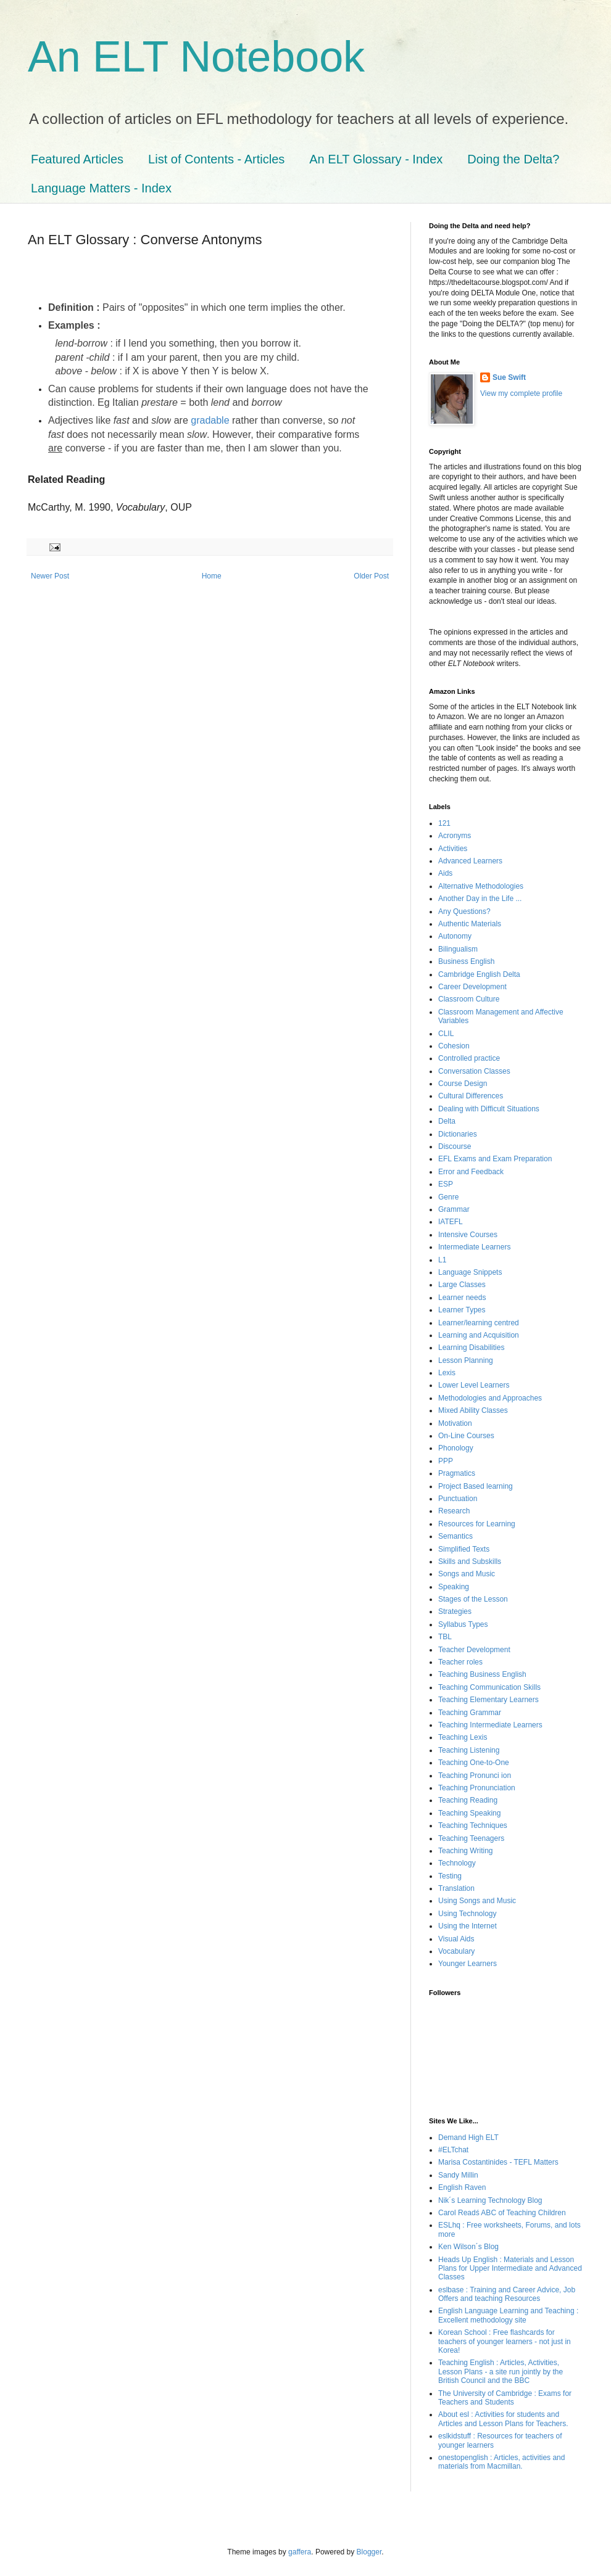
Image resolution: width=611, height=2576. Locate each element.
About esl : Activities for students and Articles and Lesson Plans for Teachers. (503, 2418)
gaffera (299, 2552)
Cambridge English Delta (479, 974)
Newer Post (50, 576)
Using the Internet (467, 1926)
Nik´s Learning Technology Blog (490, 2200)
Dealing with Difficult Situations (488, 1109)
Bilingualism (458, 949)
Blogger (369, 2552)
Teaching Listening (468, 1750)
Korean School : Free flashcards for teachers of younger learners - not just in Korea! (504, 2341)
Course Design (462, 1083)
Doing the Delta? (513, 159)
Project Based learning (475, 1486)
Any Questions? (464, 911)
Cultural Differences (470, 1096)
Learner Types (462, 1310)
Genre (448, 1197)
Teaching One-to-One (473, 1762)
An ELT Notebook (196, 57)
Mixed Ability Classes (473, 1410)
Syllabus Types (463, 1624)
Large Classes (462, 1284)
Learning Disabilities (471, 1347)
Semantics (455, 1536)
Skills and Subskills (469, 1561)
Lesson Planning (465, 1360)
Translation (456, 1888)
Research (454, 1511)
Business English (466, 961)
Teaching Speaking (469, 1813)
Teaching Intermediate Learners (490, 1725)
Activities (452, 848)
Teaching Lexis (462, 1737)
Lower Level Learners (473, 1385)
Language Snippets (470, 1272)
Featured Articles (77, 159)
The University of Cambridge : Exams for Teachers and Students (505, 2397)
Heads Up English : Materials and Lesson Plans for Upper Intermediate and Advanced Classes (510, 2268)
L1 (442, 1260)
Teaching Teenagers (471, 1838)
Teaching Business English (482, 1674)
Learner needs (462, 1297)
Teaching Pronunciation (476, 1788)
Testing (450, 1876)
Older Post (371, 576)
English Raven (462, 2187)
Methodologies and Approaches (490, 1398)
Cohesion (454, 1046)
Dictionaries (457, 1134)
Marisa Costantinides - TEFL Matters (498, 2162)
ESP (445, 1184)
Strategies (455, 1611)
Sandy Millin (458, 2175)
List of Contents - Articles (216, 159)
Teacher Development (474, 1649)
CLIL (446, 1033)
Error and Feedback (471, 1171)
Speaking (453, 1586)
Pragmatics (456, 1473)
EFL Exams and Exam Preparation (495, 1158)
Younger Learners (467, 1963)
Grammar (454, 1209)
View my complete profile (521, 393)
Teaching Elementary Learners (488, 1699)
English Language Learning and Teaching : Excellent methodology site (508, 2315)
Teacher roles (460, 1662)
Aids (445, 873)
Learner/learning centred (478, 1323)
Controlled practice (469, 1058)
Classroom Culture (468, 999)
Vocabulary (456, 1951)
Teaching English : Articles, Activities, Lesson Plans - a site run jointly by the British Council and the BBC (500, 2371)
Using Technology (467, 1913)
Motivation (455, 1423)
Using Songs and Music (477, 1900)
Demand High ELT (468, 2137)
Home (212, 576)
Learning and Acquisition (478, 1335)
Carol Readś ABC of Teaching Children (502, 2212)
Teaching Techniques (472, 1825)
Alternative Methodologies (480, 886)
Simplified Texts (463, 1549)
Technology (457, 1863)
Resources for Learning (476, 1524)
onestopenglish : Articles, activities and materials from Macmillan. (501, 2462)
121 (444, 823)
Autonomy (455, 936)
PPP (445, 1461)
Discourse (454, 1146)
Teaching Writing (465, 1850)
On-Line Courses (466, 1435)
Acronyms (454, 835)
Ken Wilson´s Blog (468, 2246)
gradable (210, 420)
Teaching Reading (467, 1800)
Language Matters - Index (101, 188)
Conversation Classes (474, 1071)
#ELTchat (453, 2150)
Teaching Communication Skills (489, 1687)
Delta (446, 1121)
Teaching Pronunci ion (474, 1775)
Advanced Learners (470, 861)
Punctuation (457, 1498)
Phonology (455, 1448)
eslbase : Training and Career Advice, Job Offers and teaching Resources (506, 2294)
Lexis (446, 1372)
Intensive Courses (467, 1234)
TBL (445, 1636)
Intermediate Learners (474, 1247)
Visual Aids (456, 1939)
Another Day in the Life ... (480, 898)
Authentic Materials (469, 924)
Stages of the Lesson (473, 1599)
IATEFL (450, 1221)
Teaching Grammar (469, 1712)
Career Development (472, 986)
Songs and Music (466, 1574)
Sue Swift (509, 377)
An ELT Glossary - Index (376, 159)
